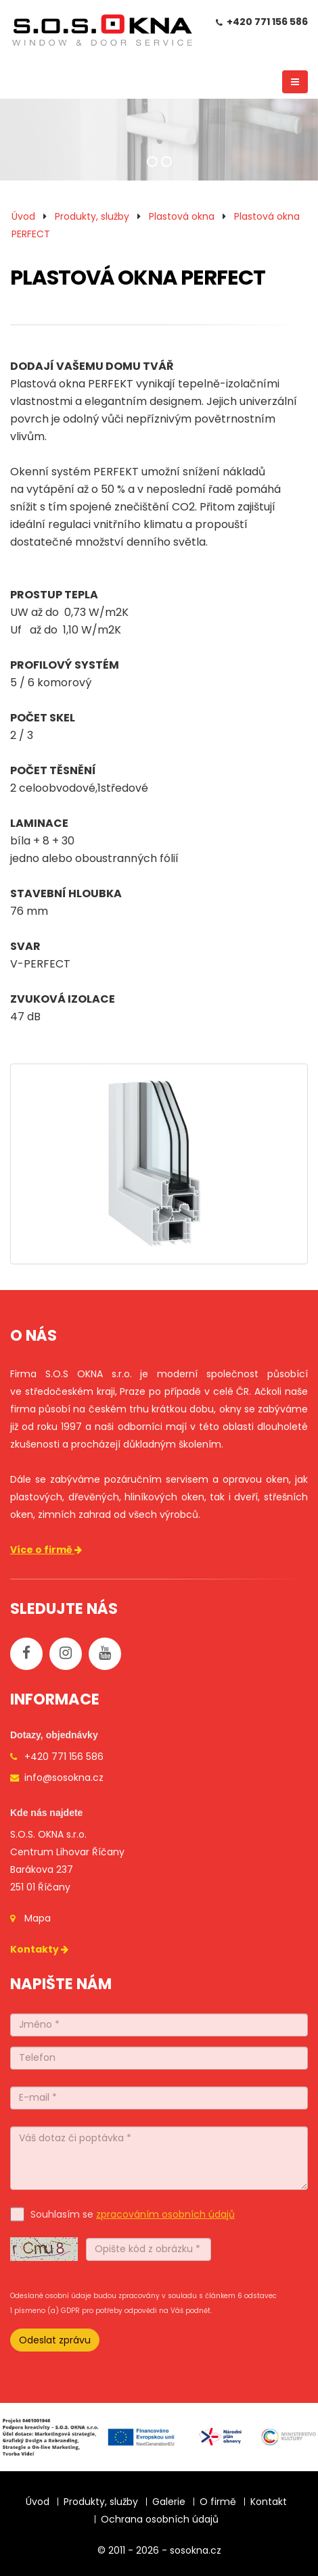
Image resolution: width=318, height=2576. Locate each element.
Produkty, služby (92, 216)
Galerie (168, 2501)
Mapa (37, 1918)
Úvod (23, 216)
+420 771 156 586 (267, 21)
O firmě (218, 2501)
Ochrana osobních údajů (160, 2519)
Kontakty (40, 1949)
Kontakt (268, 2501)
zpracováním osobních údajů (165, 2214)
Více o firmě (47, 1549)
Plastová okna (181, 216)
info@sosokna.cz (64, 1777)
